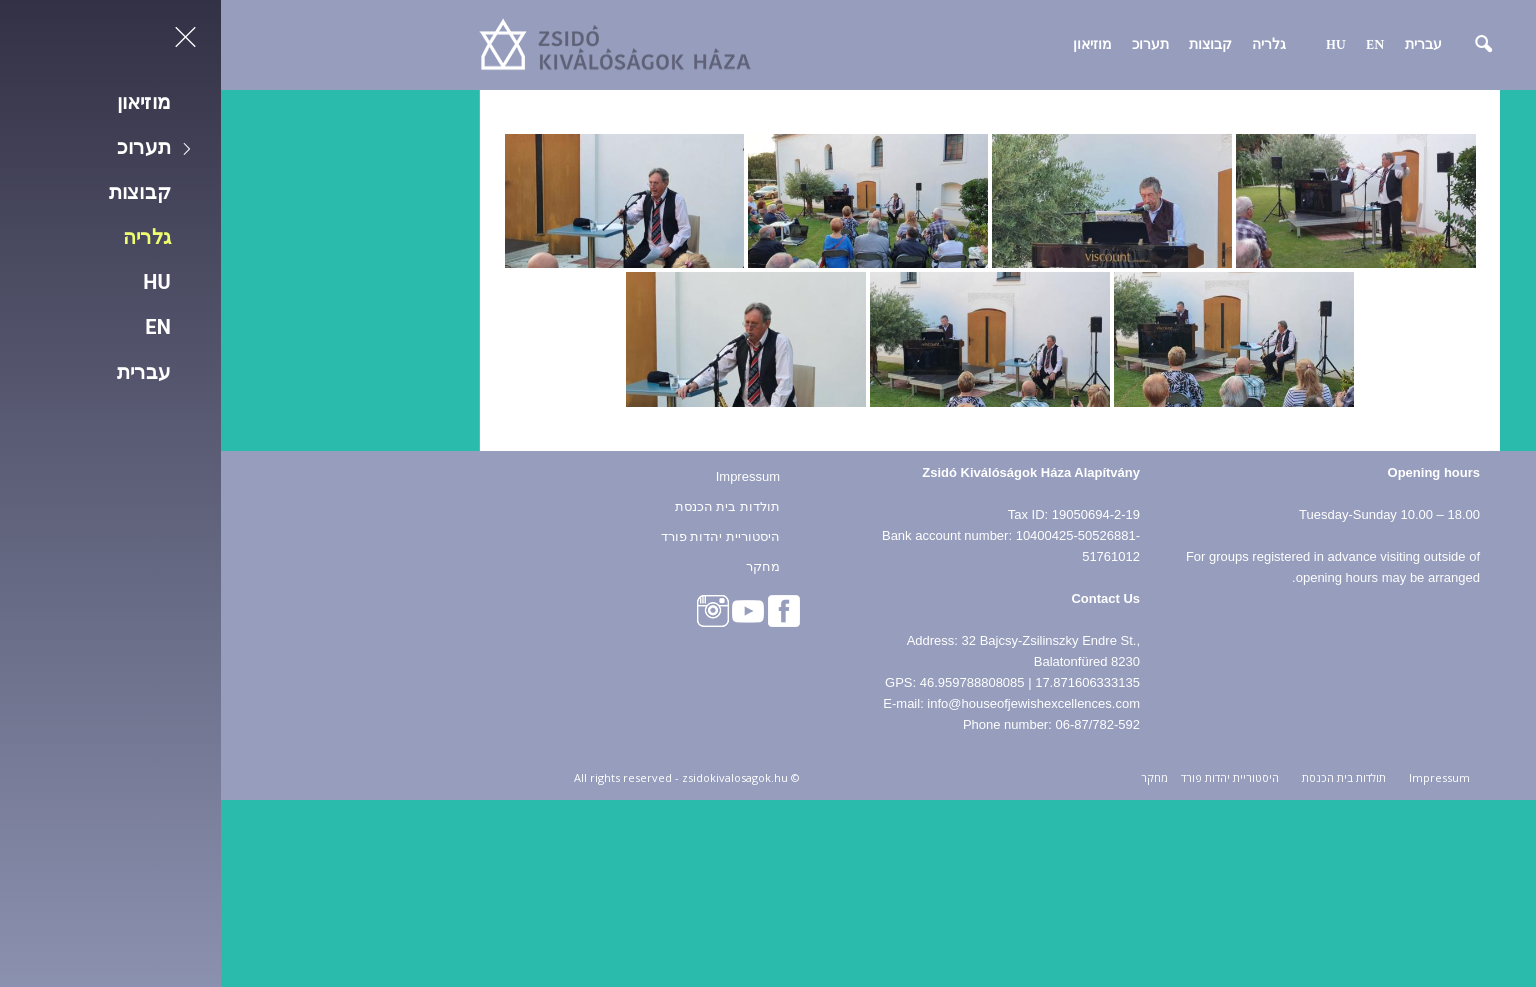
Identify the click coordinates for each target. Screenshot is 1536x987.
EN (1154, 45)
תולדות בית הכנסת (506, 501)
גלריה (1048, 45)
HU (1115, 45)
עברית (1202, 45)
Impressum (527, 471)
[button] (1249, 45)
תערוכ (929, 45)
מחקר (542, 561)
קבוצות (989, 45)
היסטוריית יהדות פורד (499, 531)
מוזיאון (871, 45)
